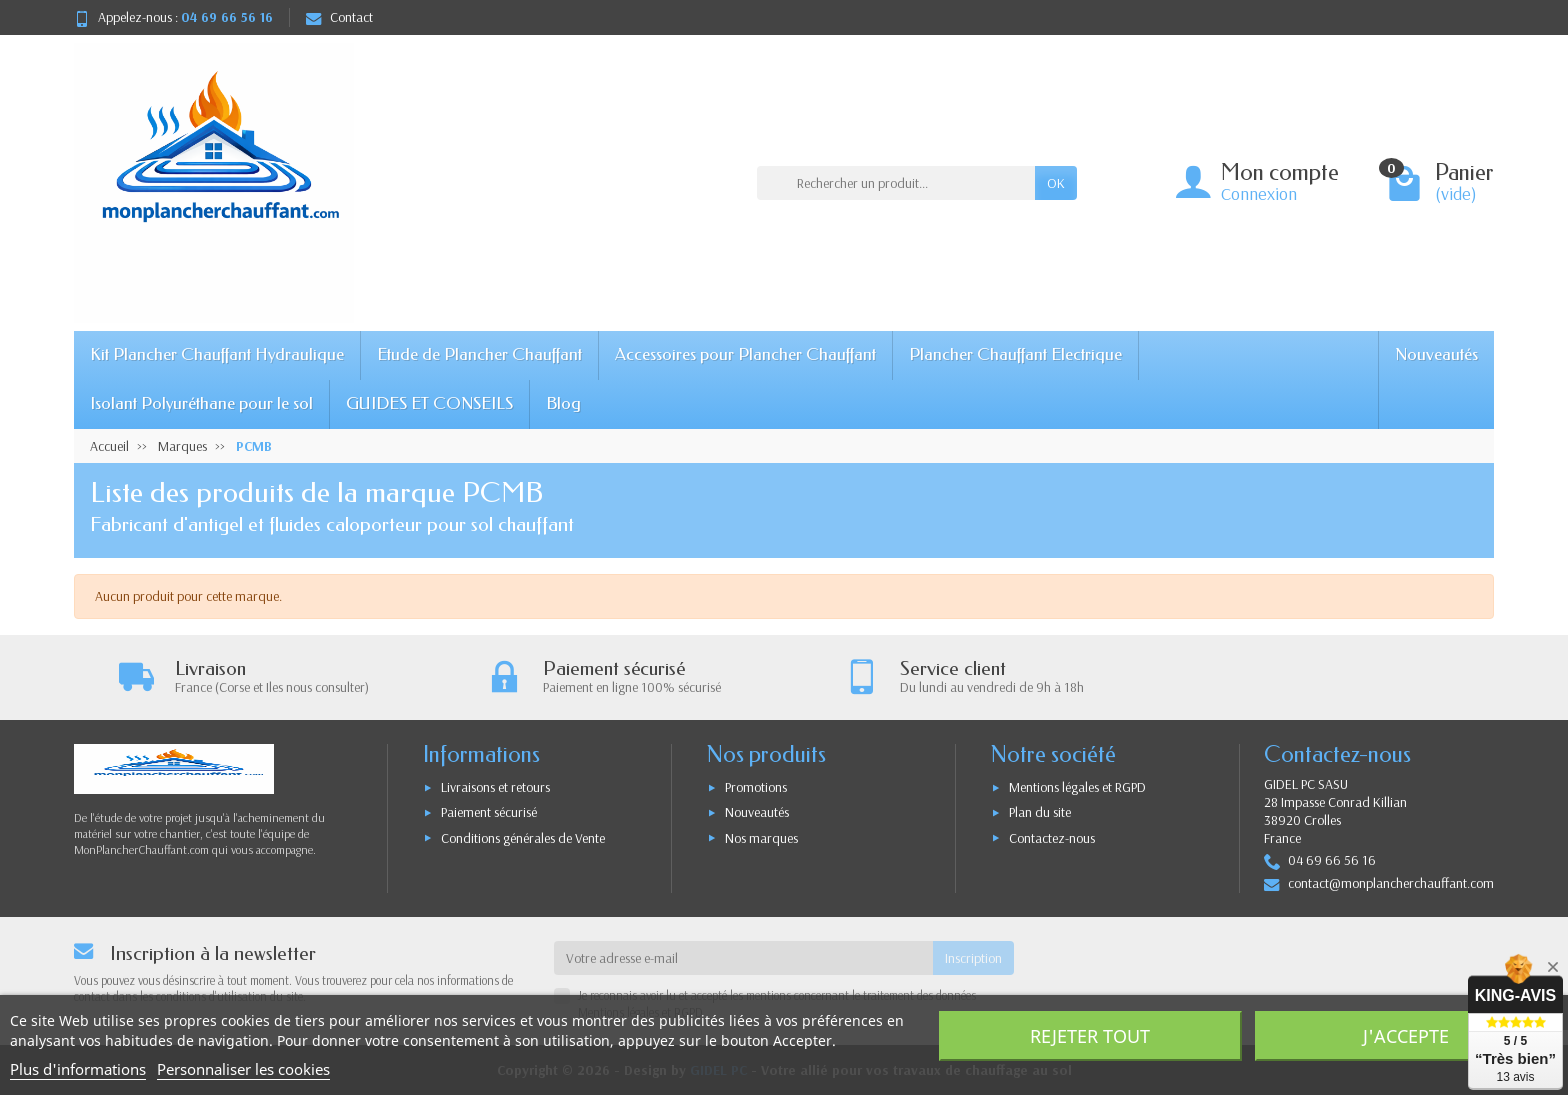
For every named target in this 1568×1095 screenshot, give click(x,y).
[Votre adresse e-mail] (743, 958)
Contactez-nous (1052, 838)
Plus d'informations (78, 1069)
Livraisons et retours (495, 787)
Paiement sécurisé (489, 812)
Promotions (756, 787)
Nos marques (761, 838)
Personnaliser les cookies (243, 1069)
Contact (339, 17)
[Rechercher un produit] (896, 183)
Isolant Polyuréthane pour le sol (201, 403)
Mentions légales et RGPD (1077, 787)
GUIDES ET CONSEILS (429, 403)
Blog (563, 403)
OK (1056, 183)
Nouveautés (1436, 354)
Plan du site (1040, 812)
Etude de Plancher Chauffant (479, 354)
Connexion (1259, 193)
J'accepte (1406, 1036)
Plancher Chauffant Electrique (1015, 354)
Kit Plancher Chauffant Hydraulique (217, 354)
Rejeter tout (1090, 1036)
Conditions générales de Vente (523, 838)
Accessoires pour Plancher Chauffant (745, 354)
